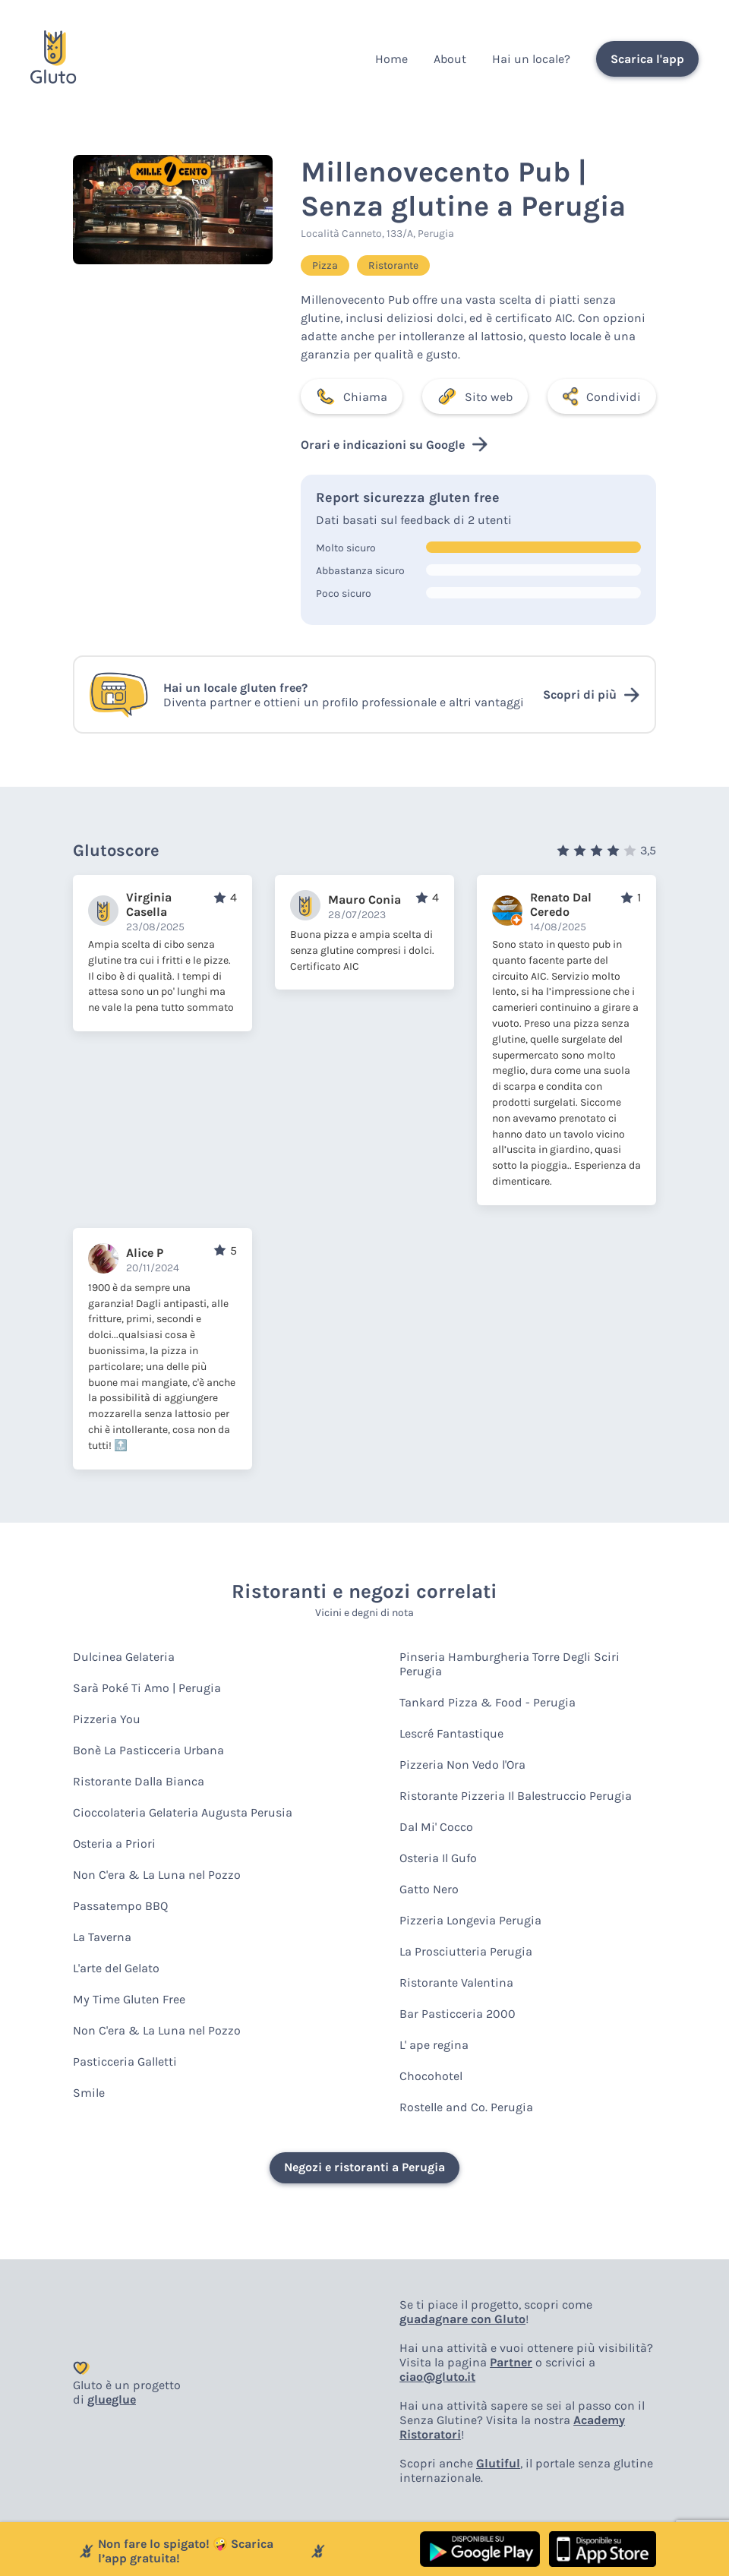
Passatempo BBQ (120, 1906)
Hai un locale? (531, 59)
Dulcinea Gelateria (124, 1656)
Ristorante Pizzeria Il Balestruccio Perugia (515, 1795)
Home (391, 59)
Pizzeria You (106, 1719)
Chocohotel (430, 2076)
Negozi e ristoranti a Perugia (364, 2167)
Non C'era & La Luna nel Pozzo (157, 1874)
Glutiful (498, 2463)
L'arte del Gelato (116, 1968)
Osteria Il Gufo (438, 1858)
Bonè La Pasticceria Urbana (148, 1750)
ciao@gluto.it (437, 2376)
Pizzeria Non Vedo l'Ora (462, 1764)
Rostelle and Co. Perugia (466, 2107)
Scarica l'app (647, 59)
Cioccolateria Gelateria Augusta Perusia (182, 1812)
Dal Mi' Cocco (436, 1827)
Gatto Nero (429, 1889)
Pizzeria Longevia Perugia (470, 1920)
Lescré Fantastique (451, 1733)
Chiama (351, 396)
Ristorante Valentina (456, 1982)
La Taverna (102, 1937)
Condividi (602, 396)
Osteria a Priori (114, 1843)
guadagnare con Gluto (462, 2319)
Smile (89, 2092)
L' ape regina (434, 2045)
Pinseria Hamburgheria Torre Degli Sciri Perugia (509, 1663)
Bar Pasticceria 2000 (457, 2013)
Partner (511, 2362)
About (450, 59)
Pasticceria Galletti (125, 2061)
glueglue (111, 2399)
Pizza (325, 265)
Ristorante (393, 265)
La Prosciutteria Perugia (465, 1951)
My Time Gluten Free (129, 1999)
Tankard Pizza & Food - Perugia (487, 1702)
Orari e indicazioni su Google (394, 444)
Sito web (475, 396)
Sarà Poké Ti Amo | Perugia (147, 1688)
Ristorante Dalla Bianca (138, 1781)
